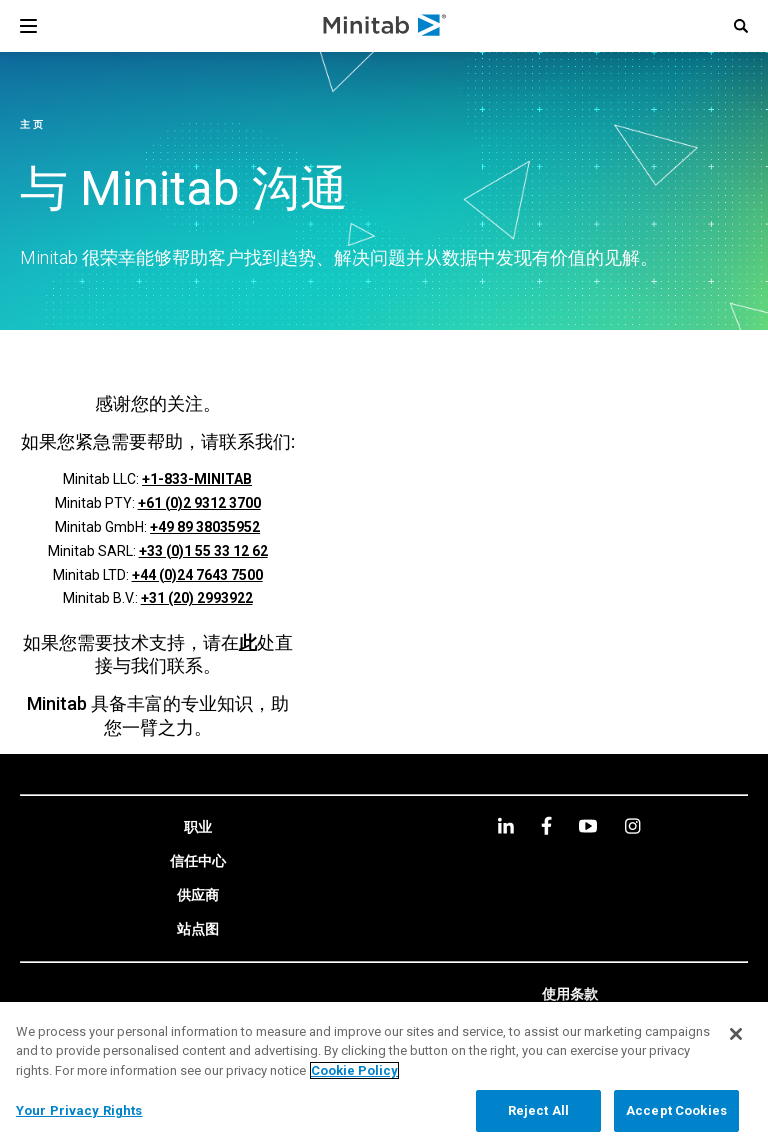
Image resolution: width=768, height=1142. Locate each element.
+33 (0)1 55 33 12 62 (203, 551)
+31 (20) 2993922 (197, 598)
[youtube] (588, 826)
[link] (198, 828)
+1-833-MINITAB (197, 479)
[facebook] (546, 825)
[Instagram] (632, 826)
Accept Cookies (676, 1110)
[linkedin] (506, 825)
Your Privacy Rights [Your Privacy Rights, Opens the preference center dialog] (79, 1110)
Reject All (538, 1110)
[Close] (736, 1034)
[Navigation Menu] (28, 26)
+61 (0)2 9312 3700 (199, 503)
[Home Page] (385, 26)
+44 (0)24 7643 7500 (197, 575)
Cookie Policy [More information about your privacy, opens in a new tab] (354, 1070)
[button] (741, 26)
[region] (384, 1072)
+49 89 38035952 (205, 527)
